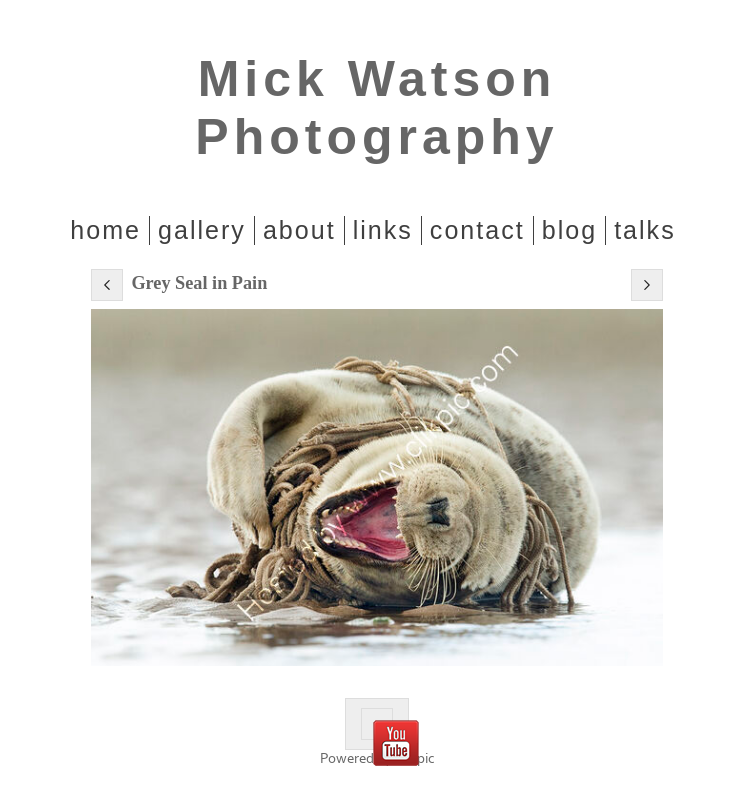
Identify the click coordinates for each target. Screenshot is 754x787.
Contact (477, 230)
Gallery (202, 230)
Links (383, 230)
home (105, 230)
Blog (569, 230)
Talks (645, 230)
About (299, 230)
